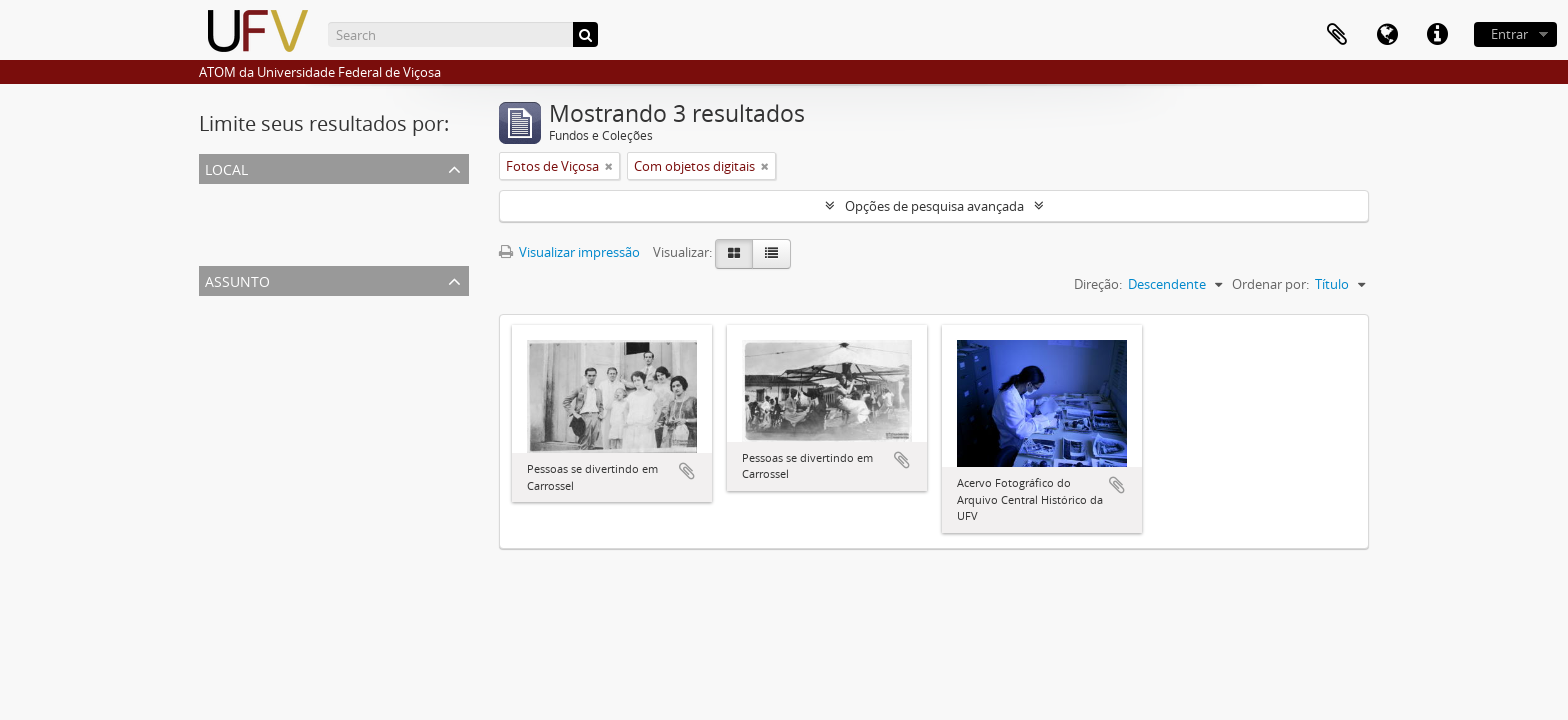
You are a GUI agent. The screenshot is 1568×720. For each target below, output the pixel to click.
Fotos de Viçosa (249, 332)
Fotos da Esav (244, 356)
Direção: (1098, 284)
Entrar (1509, 34)
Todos (221, 196)
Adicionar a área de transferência (687, 471)
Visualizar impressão (569, 252)
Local (226, 167)
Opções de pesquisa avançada (934, 206)
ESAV (218, 220)
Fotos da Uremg (250, 380)
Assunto (237, 279)
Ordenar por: (1270, 284)
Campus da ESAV (253, 244)
